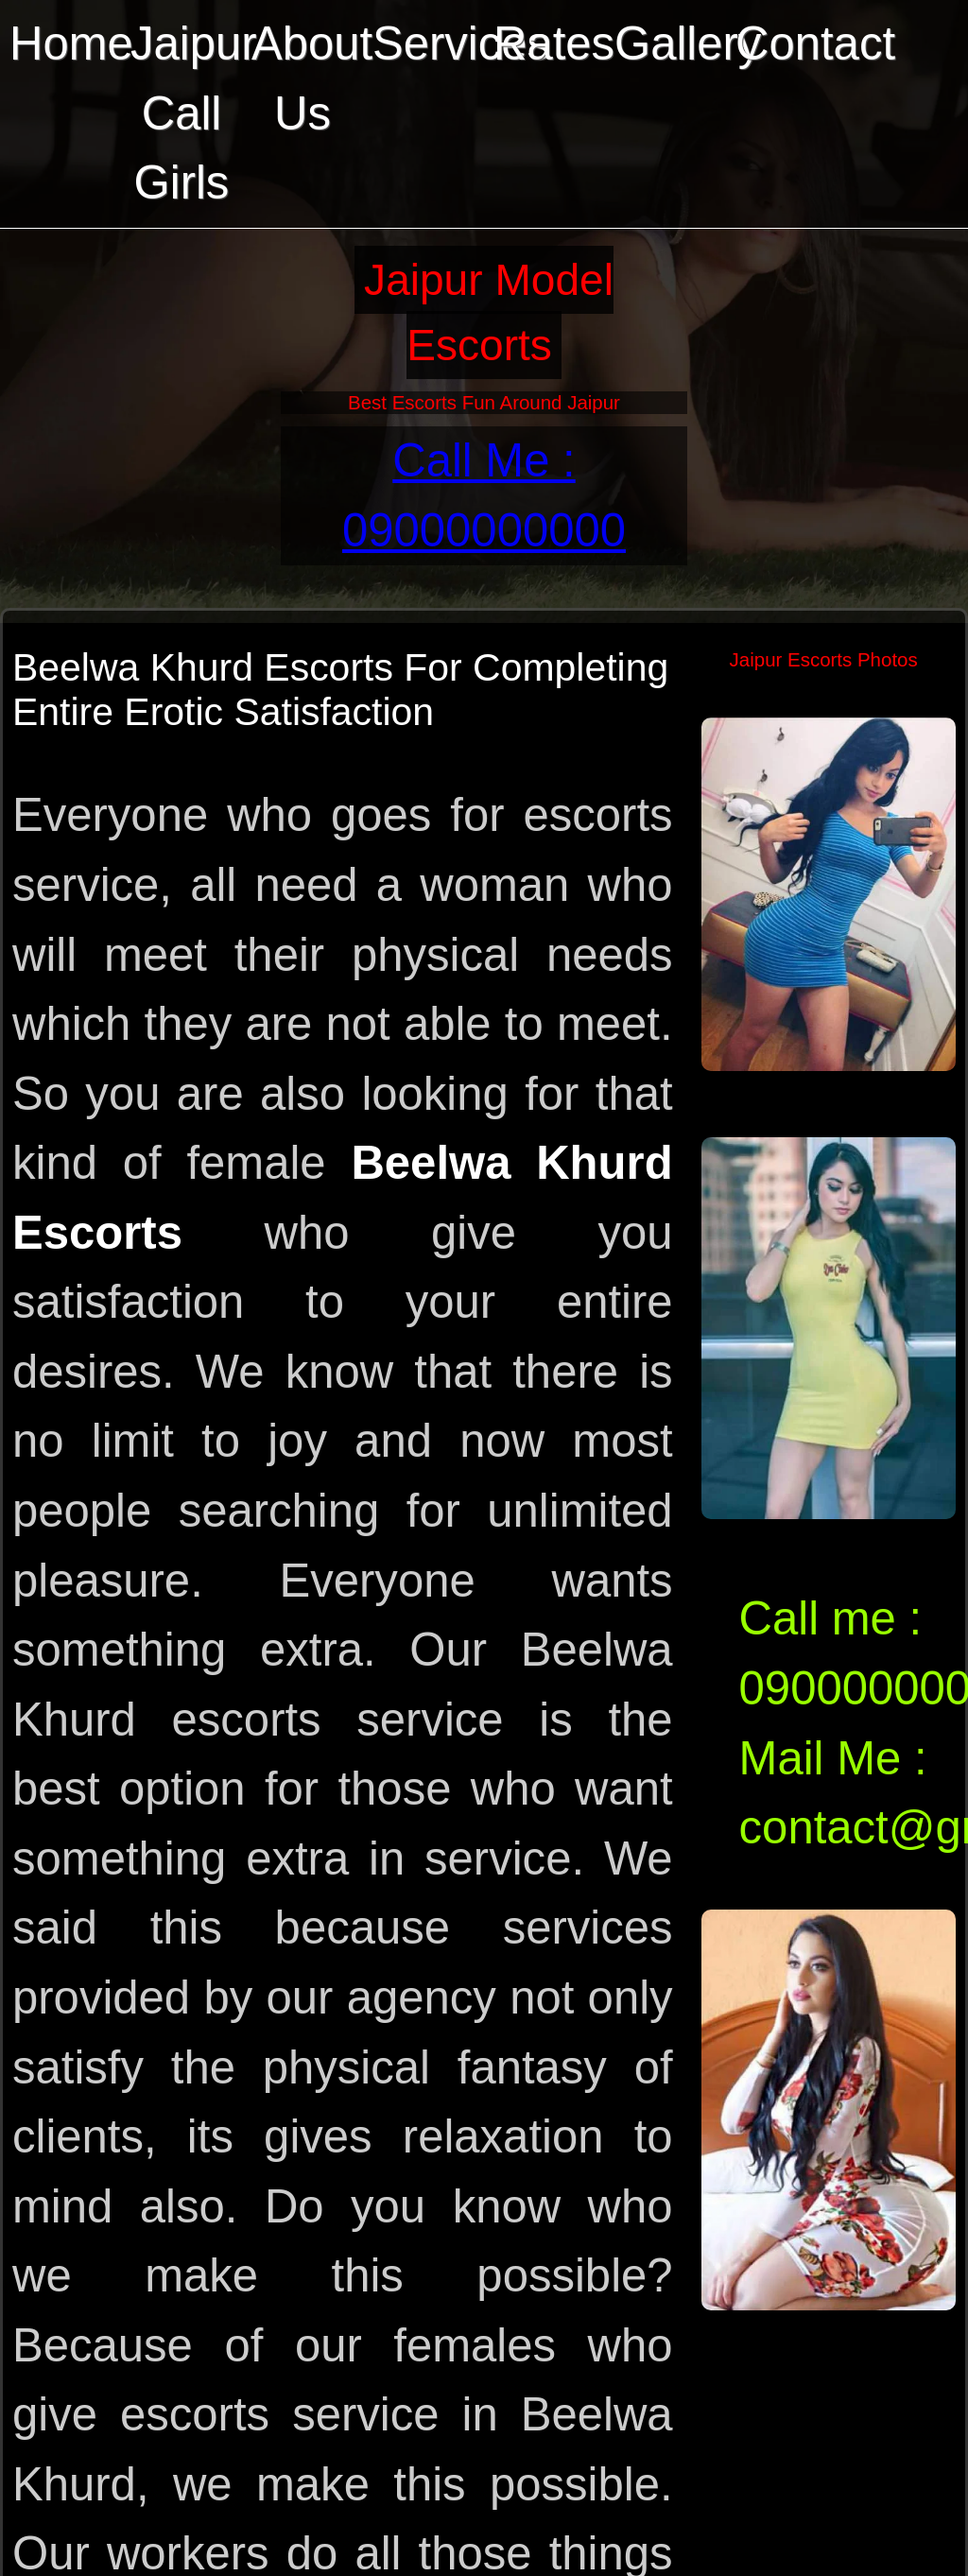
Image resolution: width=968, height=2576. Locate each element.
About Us (307, 78)
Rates (549, 43)
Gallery (670, 43)
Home (65, 43)
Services (428, 43)
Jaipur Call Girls (186, 113)
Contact (791, 43)
